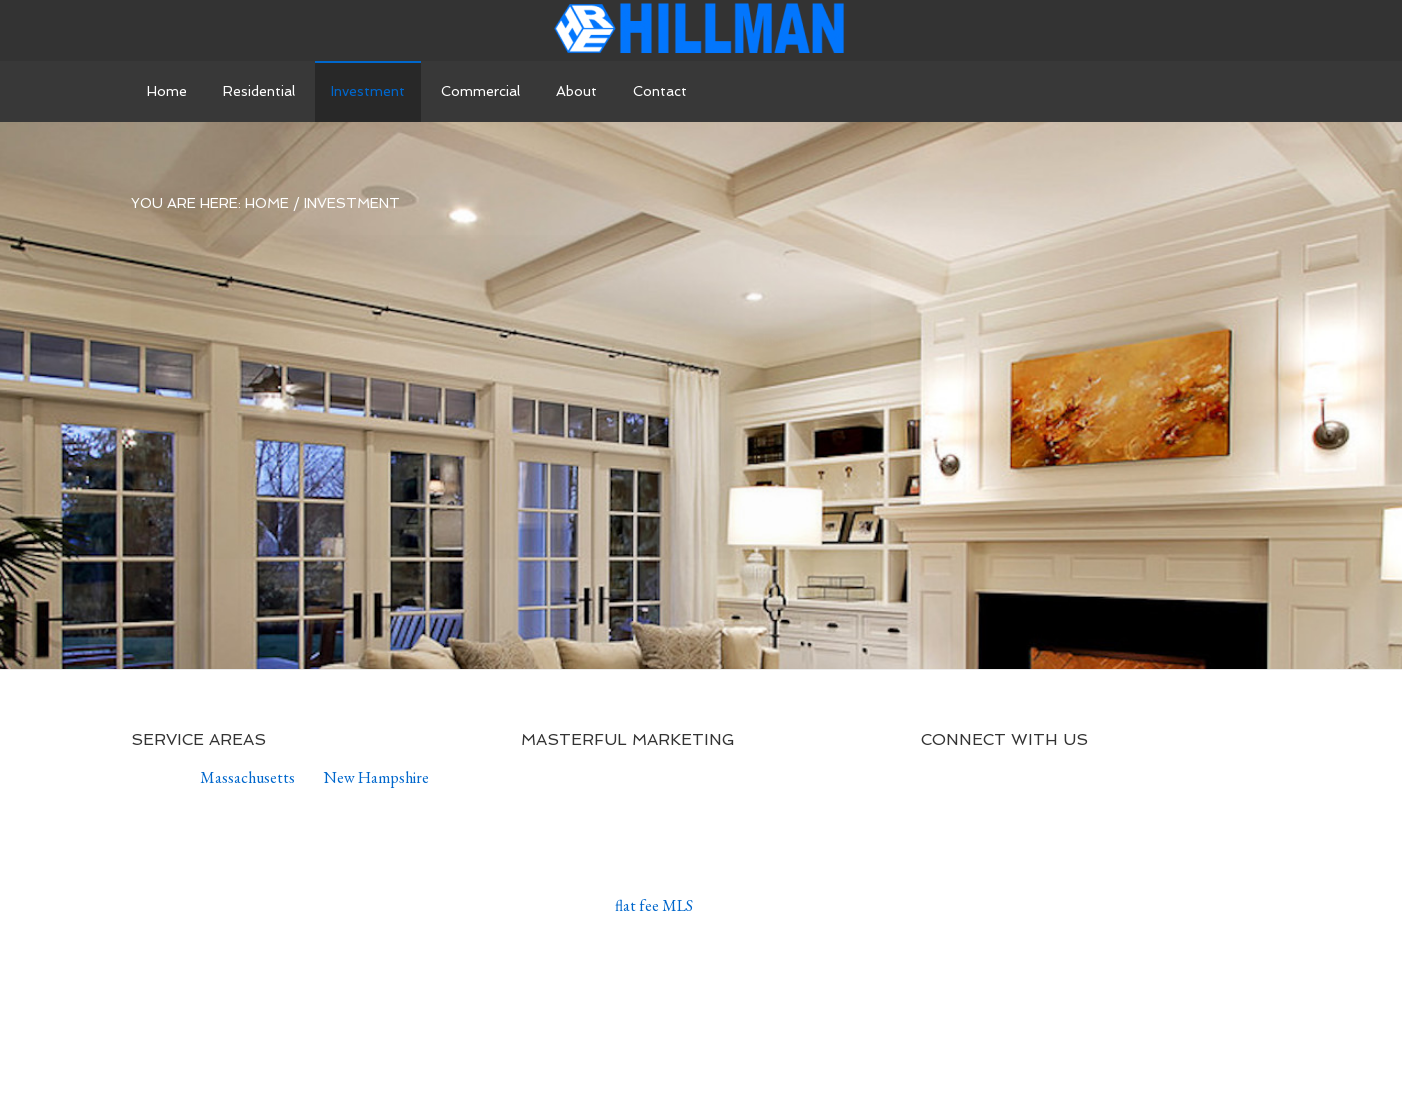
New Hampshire (376, 777)
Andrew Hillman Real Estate (701, 30)
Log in (983, 1050)
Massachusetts (247, 777)
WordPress (897, 1050)
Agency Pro (598, 1050)
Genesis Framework (757, 1050)
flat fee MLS (654, 905)
